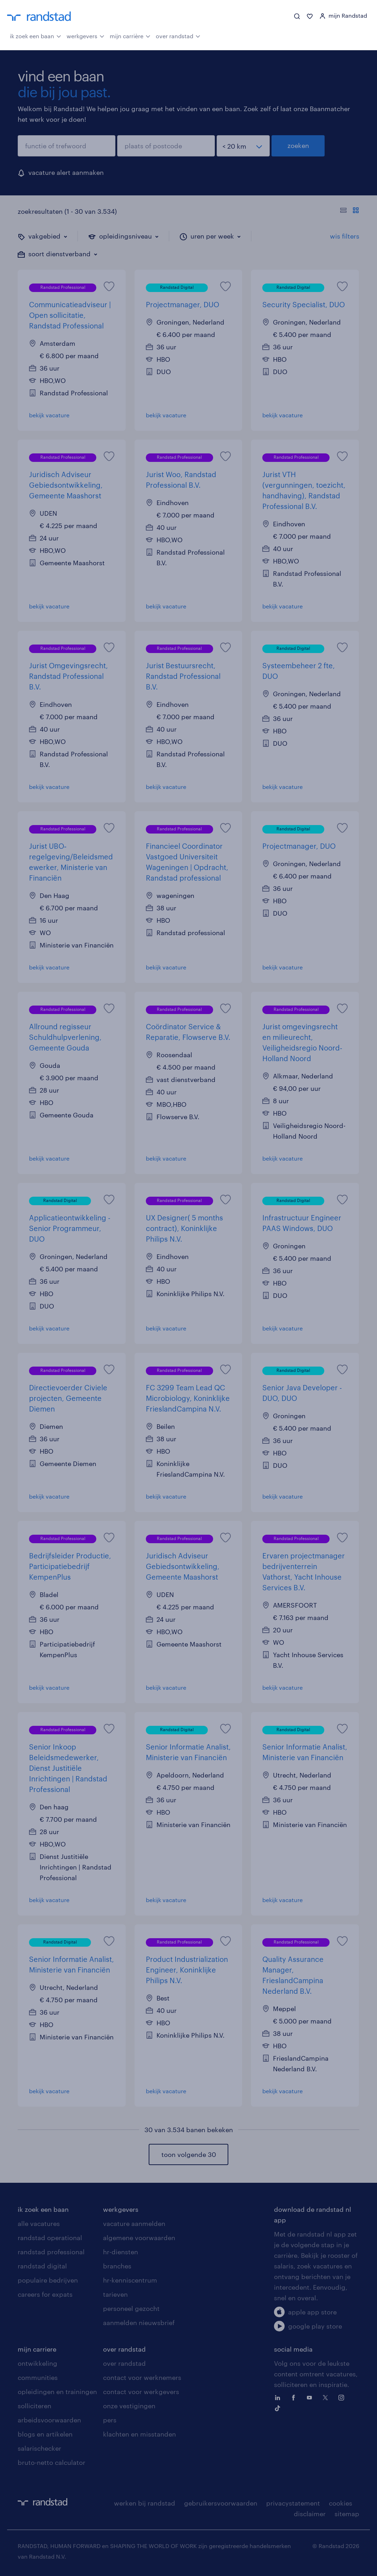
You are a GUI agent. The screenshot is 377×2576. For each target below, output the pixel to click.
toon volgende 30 (188, 2154)
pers (109, 2420)
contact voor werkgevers (141, 2391)
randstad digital (42, 2266)
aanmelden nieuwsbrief (139, 2322)
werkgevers (85, 35)
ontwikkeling (37, 2363)
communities (38, 2377)
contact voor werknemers (142, 2377)
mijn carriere (37, 2349)
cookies (340, 2503)
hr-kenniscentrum (130, 2280)
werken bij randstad (144, 2503)
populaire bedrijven (48, 2280)
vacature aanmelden (134, 2223)
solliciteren (34, 2406)
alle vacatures (39, 2223)
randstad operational (50, 2238)
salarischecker (39, 2448)
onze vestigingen (129, 2406)
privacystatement (293, 2503)
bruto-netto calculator (51, 2462)
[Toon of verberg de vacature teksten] (349, 211)
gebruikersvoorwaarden (220, 2503)
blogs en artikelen (45, 2434)
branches (117, 2266)
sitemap (347, 2514)
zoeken (298, 145)
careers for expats (45, 2294)
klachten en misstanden (139, 2434)
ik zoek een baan (35, 35)
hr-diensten (120, 2252)
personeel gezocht (131, 2308)
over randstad (178, 35)
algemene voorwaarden (139, 2238)
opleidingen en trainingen (57, 2391)
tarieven (115, 2294)
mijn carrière (130, 35)
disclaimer (310, 2514)
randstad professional (51, 2252)
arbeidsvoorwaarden (49, 2420)
